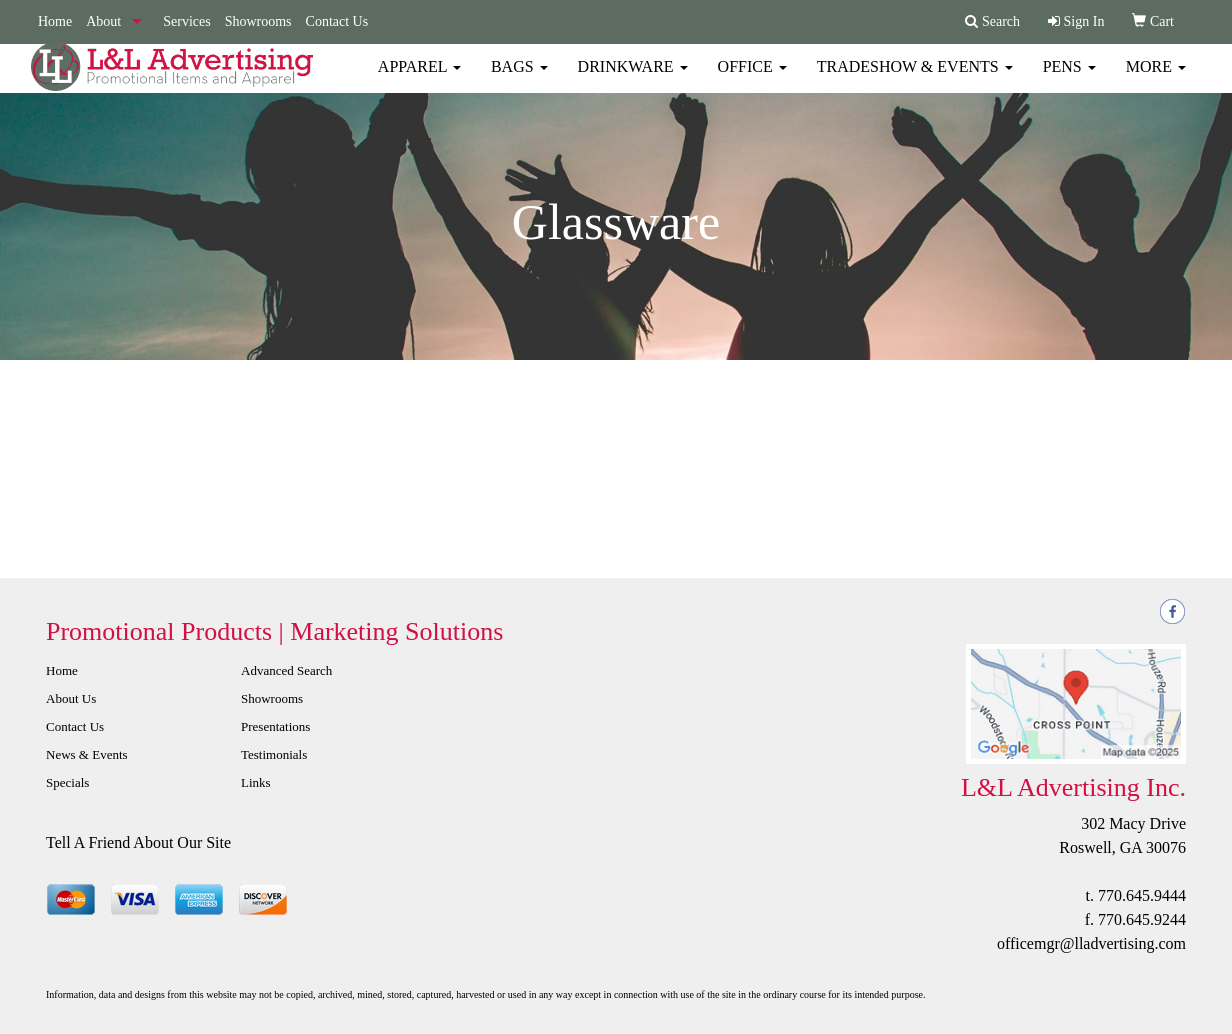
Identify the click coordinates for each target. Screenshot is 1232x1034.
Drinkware (633, 79)
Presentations (275, 726)
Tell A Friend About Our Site (138, 842)
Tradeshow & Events (915, 79)
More (1156, 79)
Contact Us (337, 21)
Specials (67, 782)
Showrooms (258, 21)
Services (186, 21)
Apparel (419, 79)
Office (752, 79)
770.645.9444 (1142, 895)
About (103, 21)
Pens (1069, 79)
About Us (71, 698)
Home (55, 21)
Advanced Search (286, 670)
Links (256, 782)
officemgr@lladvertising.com (1091, 943)
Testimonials (274, 754)
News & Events (87, 754)
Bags (519, 79)
